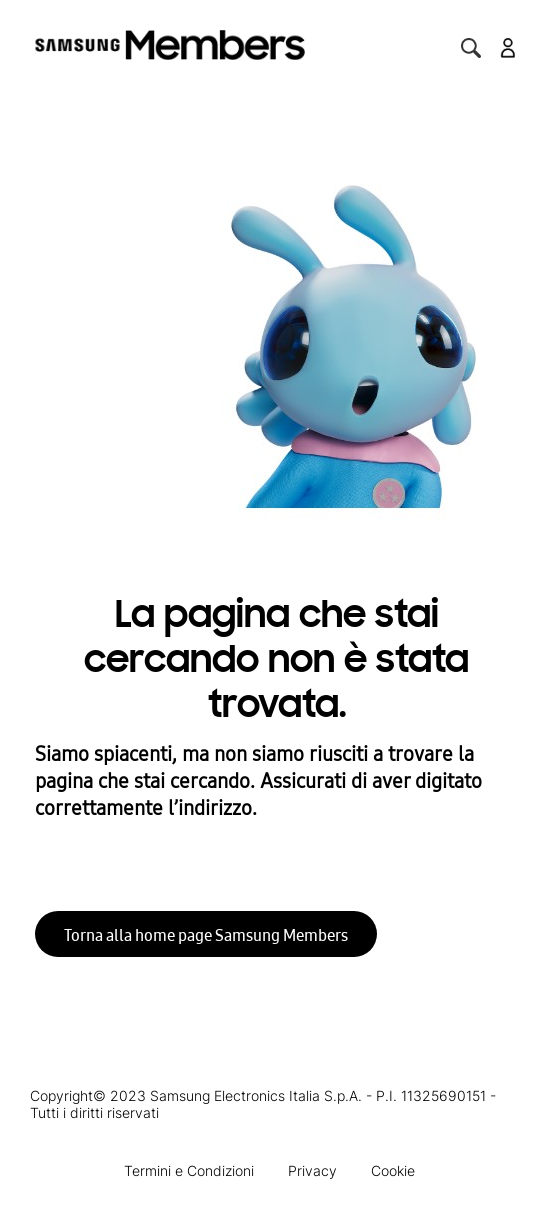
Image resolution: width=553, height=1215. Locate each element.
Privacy (312, 1170)
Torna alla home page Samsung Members (206, 935)
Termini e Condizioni (189, 1170)
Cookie (393, 1170)
